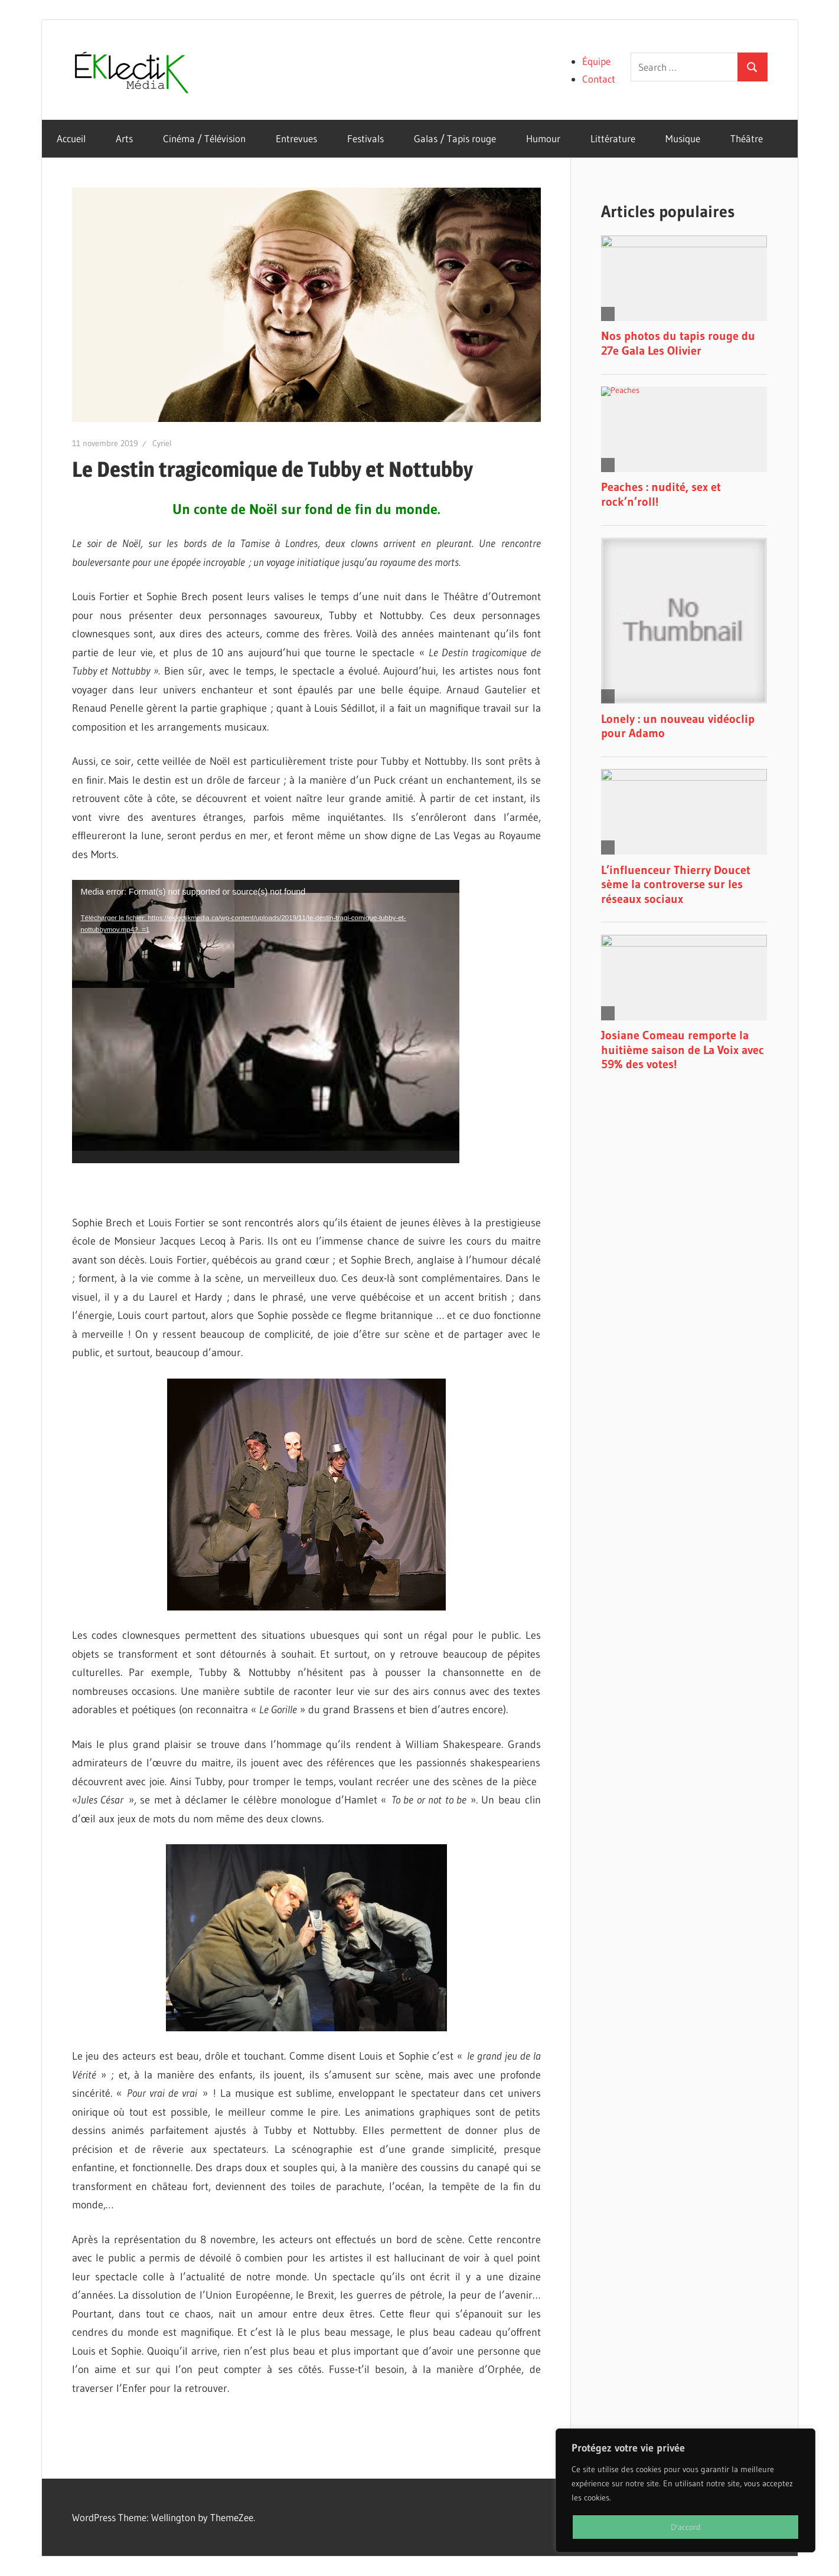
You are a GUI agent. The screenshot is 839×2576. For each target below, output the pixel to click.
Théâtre (746, 138)
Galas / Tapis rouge (455, 138)
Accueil (71, 138)
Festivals (365, 138)
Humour (543, 138)
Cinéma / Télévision (204, 138)
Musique (682, 138)
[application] (265, 1021)
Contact (598, 79)
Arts (124, 138)
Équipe (596, 61)
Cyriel (162, 443)
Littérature (612, 138)
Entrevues (296, 138)
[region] (685, 2490)
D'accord (686, 2527)
